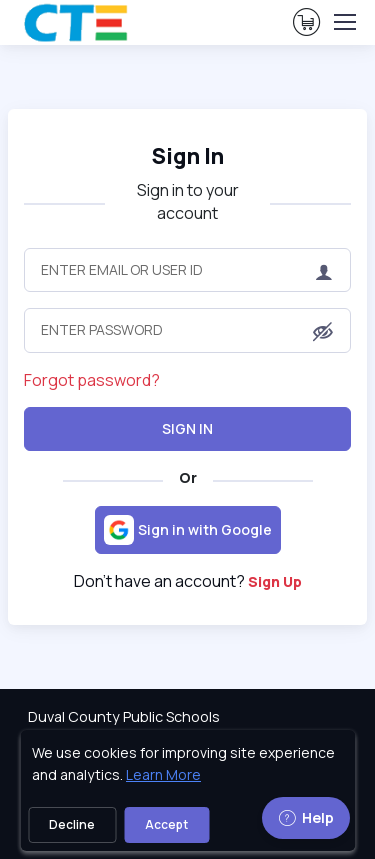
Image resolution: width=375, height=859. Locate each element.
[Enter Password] (187, 330)
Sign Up (275, 581)
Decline (72, 824)
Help (306, 817)
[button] (323, 332)
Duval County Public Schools (124, 716)
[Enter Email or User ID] (187, 270)
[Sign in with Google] (188, 530)
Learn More (163, 774)
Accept (166, 824)
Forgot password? (92, 380)
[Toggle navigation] (344, 22)
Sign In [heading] (188, 155)
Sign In (187, 428)
